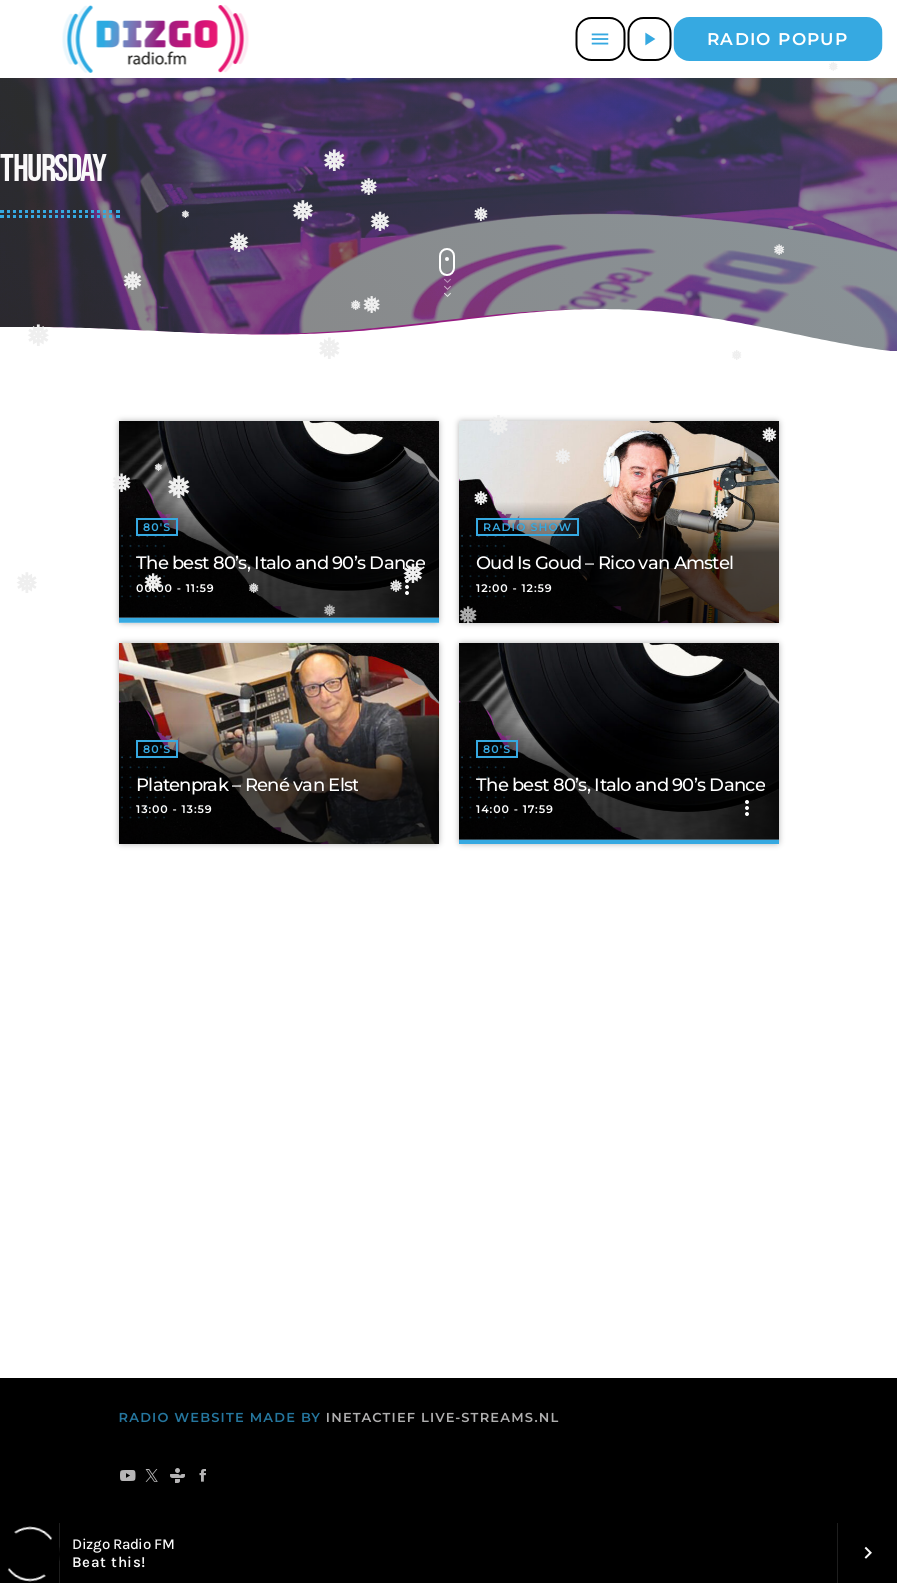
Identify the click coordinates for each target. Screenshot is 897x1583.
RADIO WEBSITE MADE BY (220, 1418)
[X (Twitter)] (152, 1478)
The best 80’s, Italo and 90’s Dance (280, 563)
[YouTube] (127, 1478)
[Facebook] (203, 1478)
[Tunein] (177, 1478)
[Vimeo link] (151, 39)
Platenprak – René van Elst (247, 785)
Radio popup (777, 39)
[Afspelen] (649, 39)
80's (157, 527)
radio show (527, 527)
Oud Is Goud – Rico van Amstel (604, 563)
